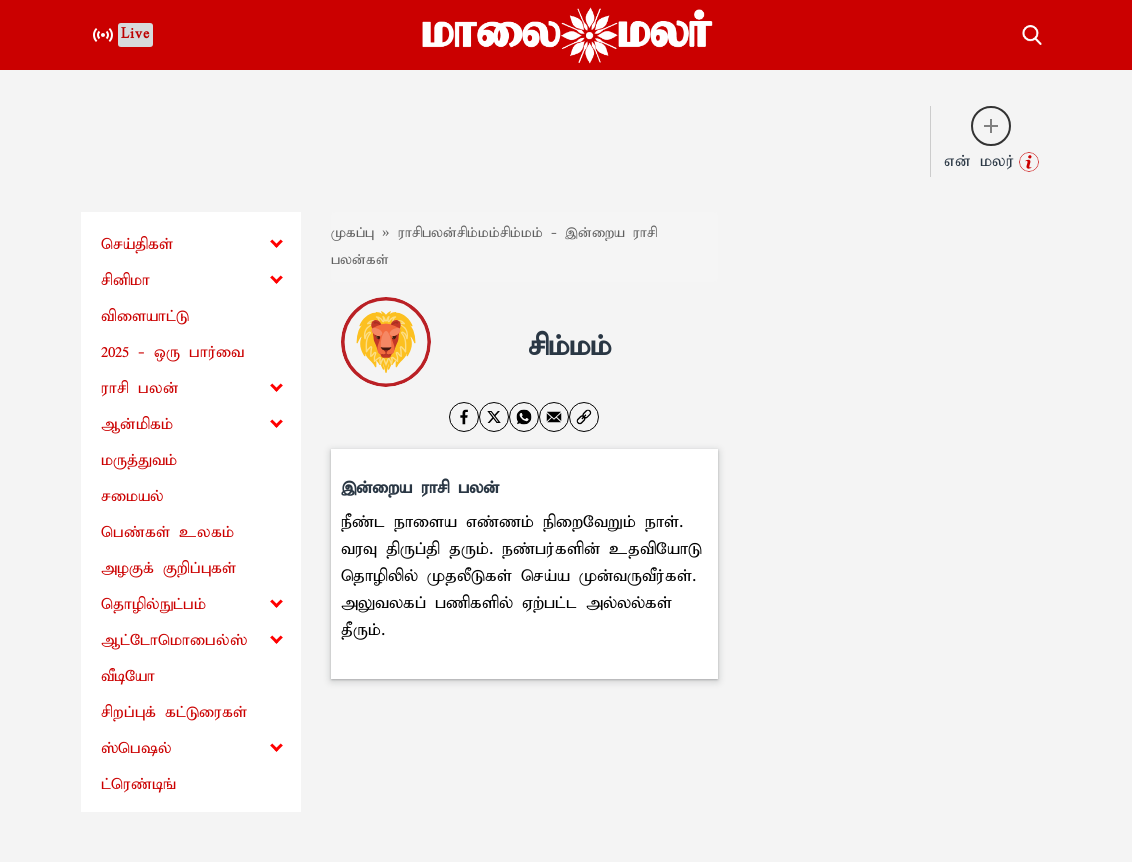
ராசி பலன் (140, 388)
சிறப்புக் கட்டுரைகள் (174, 712)
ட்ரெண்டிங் (138, 784)
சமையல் (132, 496)
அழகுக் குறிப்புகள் (168, 568)
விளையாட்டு (145, 316)
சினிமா (125, 280)
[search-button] (1032, 32)
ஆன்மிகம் (137, 424)
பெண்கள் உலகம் (167, 532)
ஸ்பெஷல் (136, 748)
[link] (584, 417)
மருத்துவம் (139, 460)
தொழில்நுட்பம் (153, 604)
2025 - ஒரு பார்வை (172, 352)
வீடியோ (128, 676)
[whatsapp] (524, 417)
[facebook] (464, 417)
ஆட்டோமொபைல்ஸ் (174, 640)
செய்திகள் (137, 244)
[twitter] (494, 417)
